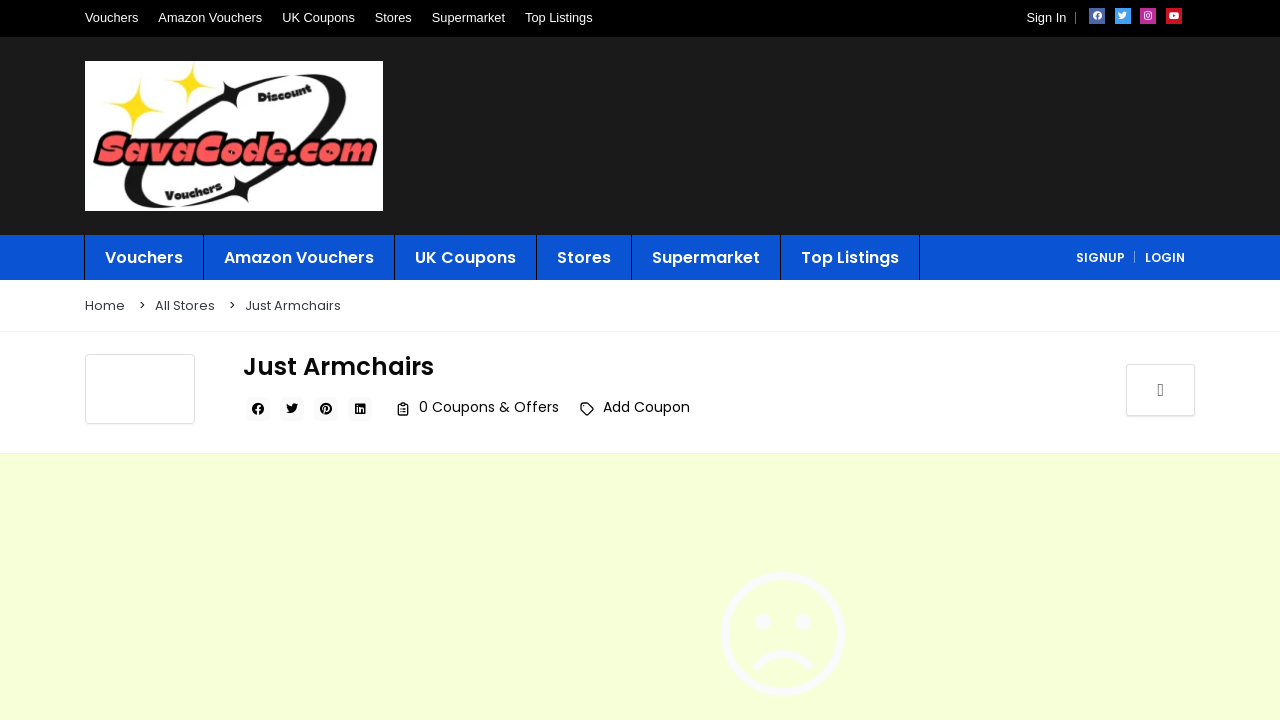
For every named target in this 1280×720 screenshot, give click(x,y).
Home (105, 305)
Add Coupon (646, 407)
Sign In (1046, 17)
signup (1100, 257)
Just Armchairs (293, 305)
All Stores (185, 305)
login (1165, 257)
